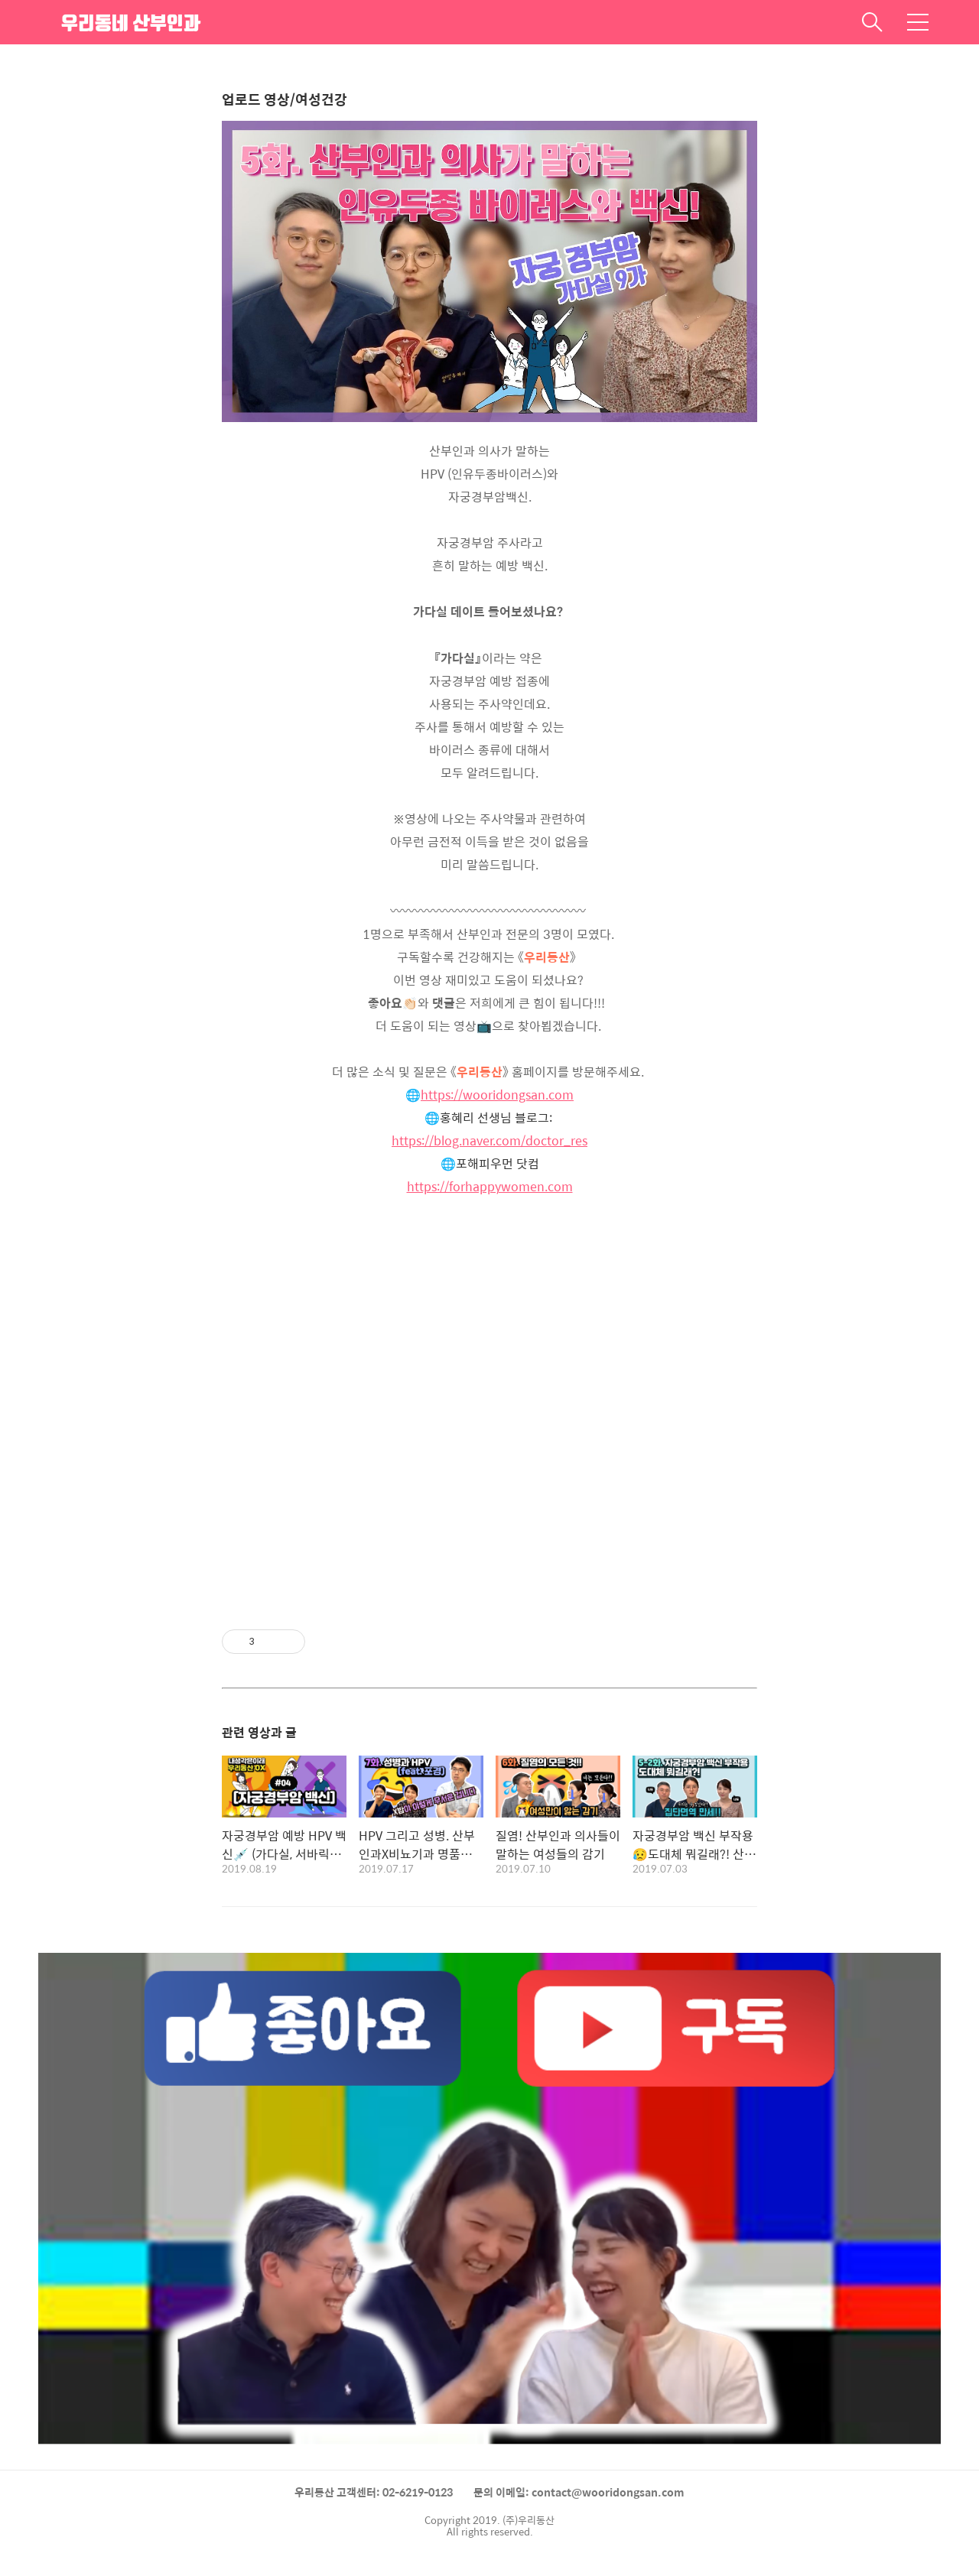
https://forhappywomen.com (490, 1186)
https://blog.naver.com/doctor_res (489, 1140)
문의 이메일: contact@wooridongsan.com (579, 2491)
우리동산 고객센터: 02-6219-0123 (373, 2491)
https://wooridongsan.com (497, 1094)
